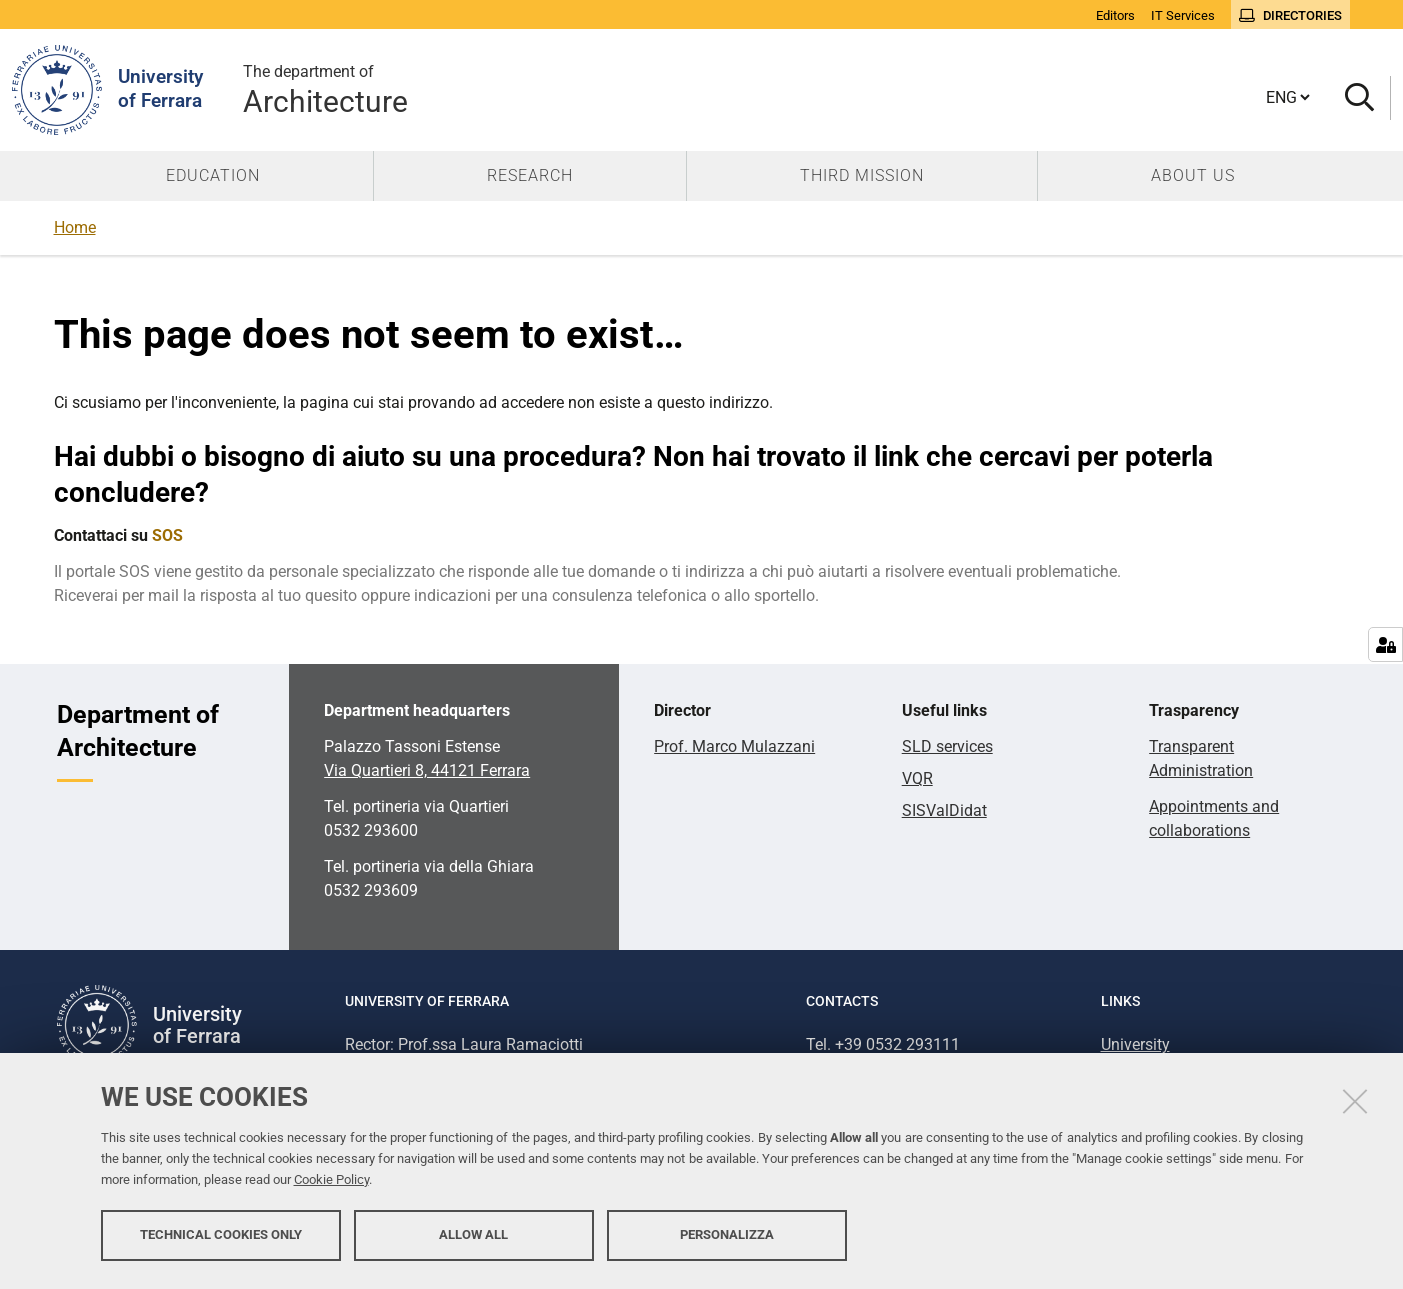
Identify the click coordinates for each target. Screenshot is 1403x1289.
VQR (917, 778)
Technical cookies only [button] (221, 1236)
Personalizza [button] (727, 1236)
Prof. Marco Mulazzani (734, 746)
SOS (167, 535)
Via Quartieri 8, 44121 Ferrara (427, 770)
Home (75, 227)
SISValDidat (944, 810)
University (1135, 1044)
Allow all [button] (473, 1236)
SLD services (947, 746)
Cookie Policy (331, 1181)
